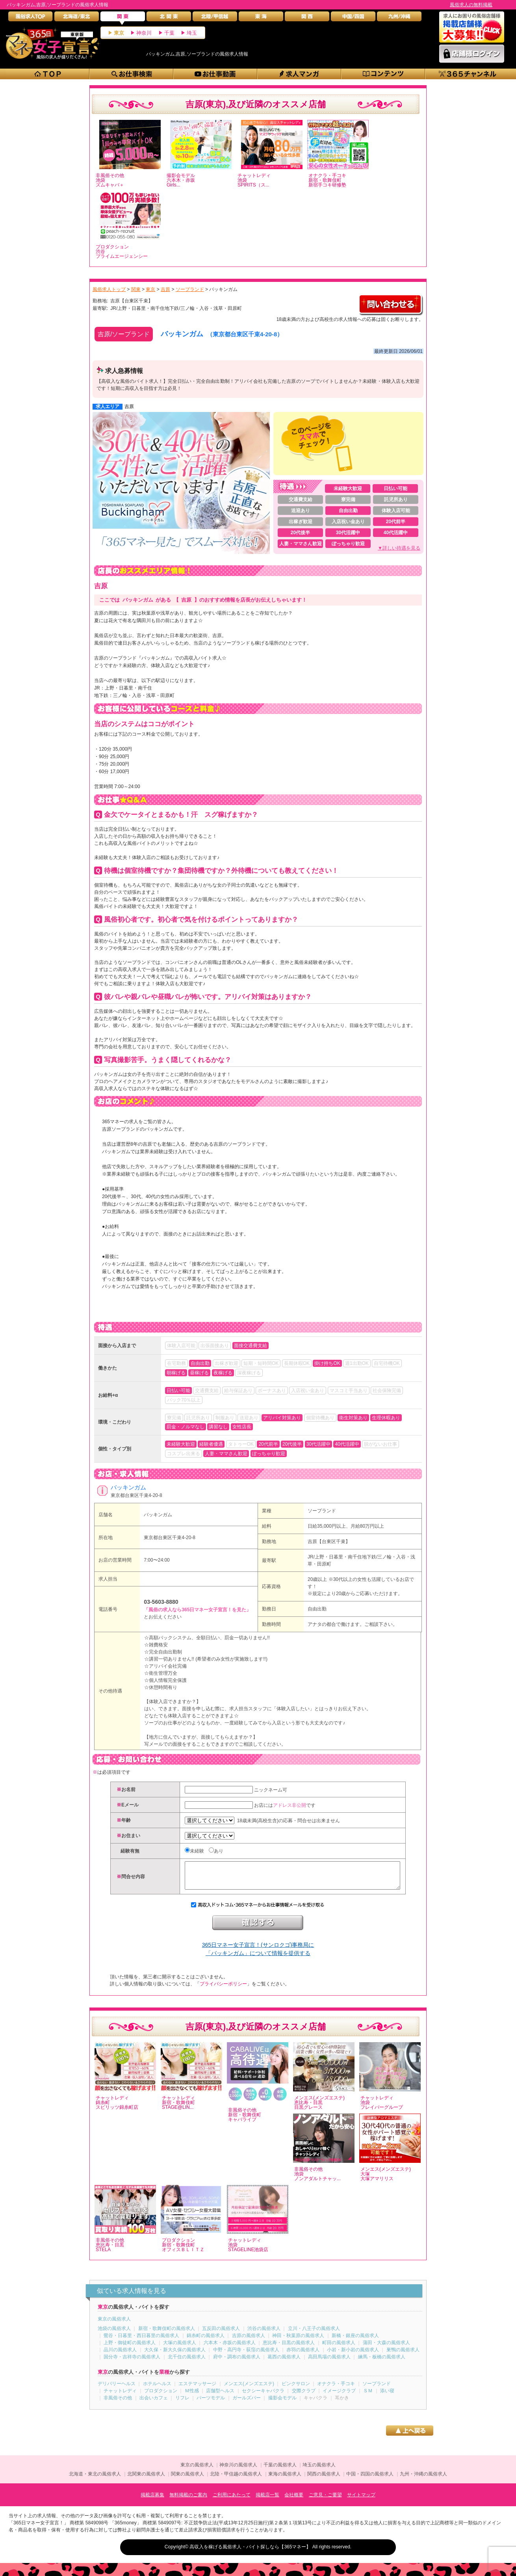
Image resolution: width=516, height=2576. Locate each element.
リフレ (182, 2403)
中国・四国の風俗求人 (369, 2480)
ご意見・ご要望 (325, 2500)
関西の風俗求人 (323, 2480)
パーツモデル (211, 2403)
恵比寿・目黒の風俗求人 (289, 2348)
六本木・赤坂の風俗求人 (230, 2348)
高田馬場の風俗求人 (329, 2362)
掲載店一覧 (267, 2500)
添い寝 (387, 2396)
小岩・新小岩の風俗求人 (353, 2355)
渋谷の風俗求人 (263, 2334)
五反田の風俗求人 (221, 2334)
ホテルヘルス (157, 2389)
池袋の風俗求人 (114, 2334)
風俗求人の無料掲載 (471, 4)
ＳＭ (368, 2396)
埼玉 (192, 33)
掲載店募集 (152, 2500)
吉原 (129, 406)
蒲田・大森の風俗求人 (386, 2348)
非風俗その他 (118, 2403)
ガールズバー (246, 2403)
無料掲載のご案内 (188, 2500)
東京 (119, 33)
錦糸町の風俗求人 (206, 2341)
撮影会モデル (282, 2403)
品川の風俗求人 (120, 2355)
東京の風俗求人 (114, 2325)
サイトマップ (361, 2500)
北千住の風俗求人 (187, 2362)
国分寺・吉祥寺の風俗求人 (132, 2362)
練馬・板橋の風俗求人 (381, 2362)
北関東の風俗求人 (146, 2480)
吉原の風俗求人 (248, 2341)
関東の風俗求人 (187, 2480)
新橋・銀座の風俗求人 (355, 2341)
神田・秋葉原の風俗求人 (298, 2341)
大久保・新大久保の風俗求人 (175, 2355)
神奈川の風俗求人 (238, 2470)
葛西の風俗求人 (284, 2362)
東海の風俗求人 (284, 2480)
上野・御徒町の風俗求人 (130, 2348)
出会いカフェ (153, 2403)
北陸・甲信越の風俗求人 (236, 2480)
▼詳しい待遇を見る (399, 548)
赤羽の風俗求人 (302, 2355)
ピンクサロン (296, 2389)
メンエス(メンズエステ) (249, 2389)
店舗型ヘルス (220, 2396)
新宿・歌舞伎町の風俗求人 (166, 2334)
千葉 (169, 33)
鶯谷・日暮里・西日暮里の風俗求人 (141, 2341)
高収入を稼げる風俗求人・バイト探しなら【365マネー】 (250, 2552)
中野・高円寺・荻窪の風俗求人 (246, 2355)
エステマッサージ (197, 2389)
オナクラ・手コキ (336, 2389)
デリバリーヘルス (116, 2389)
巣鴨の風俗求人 (402, 2355)
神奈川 (144, 33)
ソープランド (322, 1511)
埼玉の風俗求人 (319, 2470)
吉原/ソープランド (124, 334)
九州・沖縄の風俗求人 (423, 2480)
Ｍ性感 (192, 2396)
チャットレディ (120, 2396)
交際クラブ (304, 2396)
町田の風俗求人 (338, 2348)
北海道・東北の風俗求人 (95, 2480)
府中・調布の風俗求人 (236, 2362)
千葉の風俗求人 (280, 2470)
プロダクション (160, 2396)
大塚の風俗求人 (179, 2348)
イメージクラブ (339, 2396)
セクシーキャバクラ (263, 2396)
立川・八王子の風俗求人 (314, 2334)
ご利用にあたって (232, 2500)
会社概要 (293, 2500)
